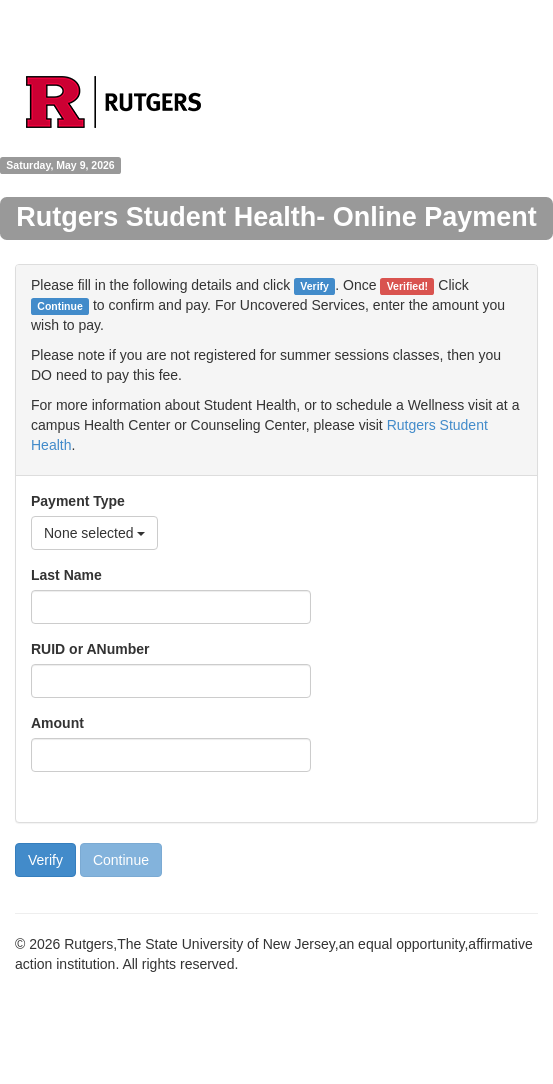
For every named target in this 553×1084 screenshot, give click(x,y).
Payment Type (78, 501)
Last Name (66, 575)
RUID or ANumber (90, 649)
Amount (57, 723)
